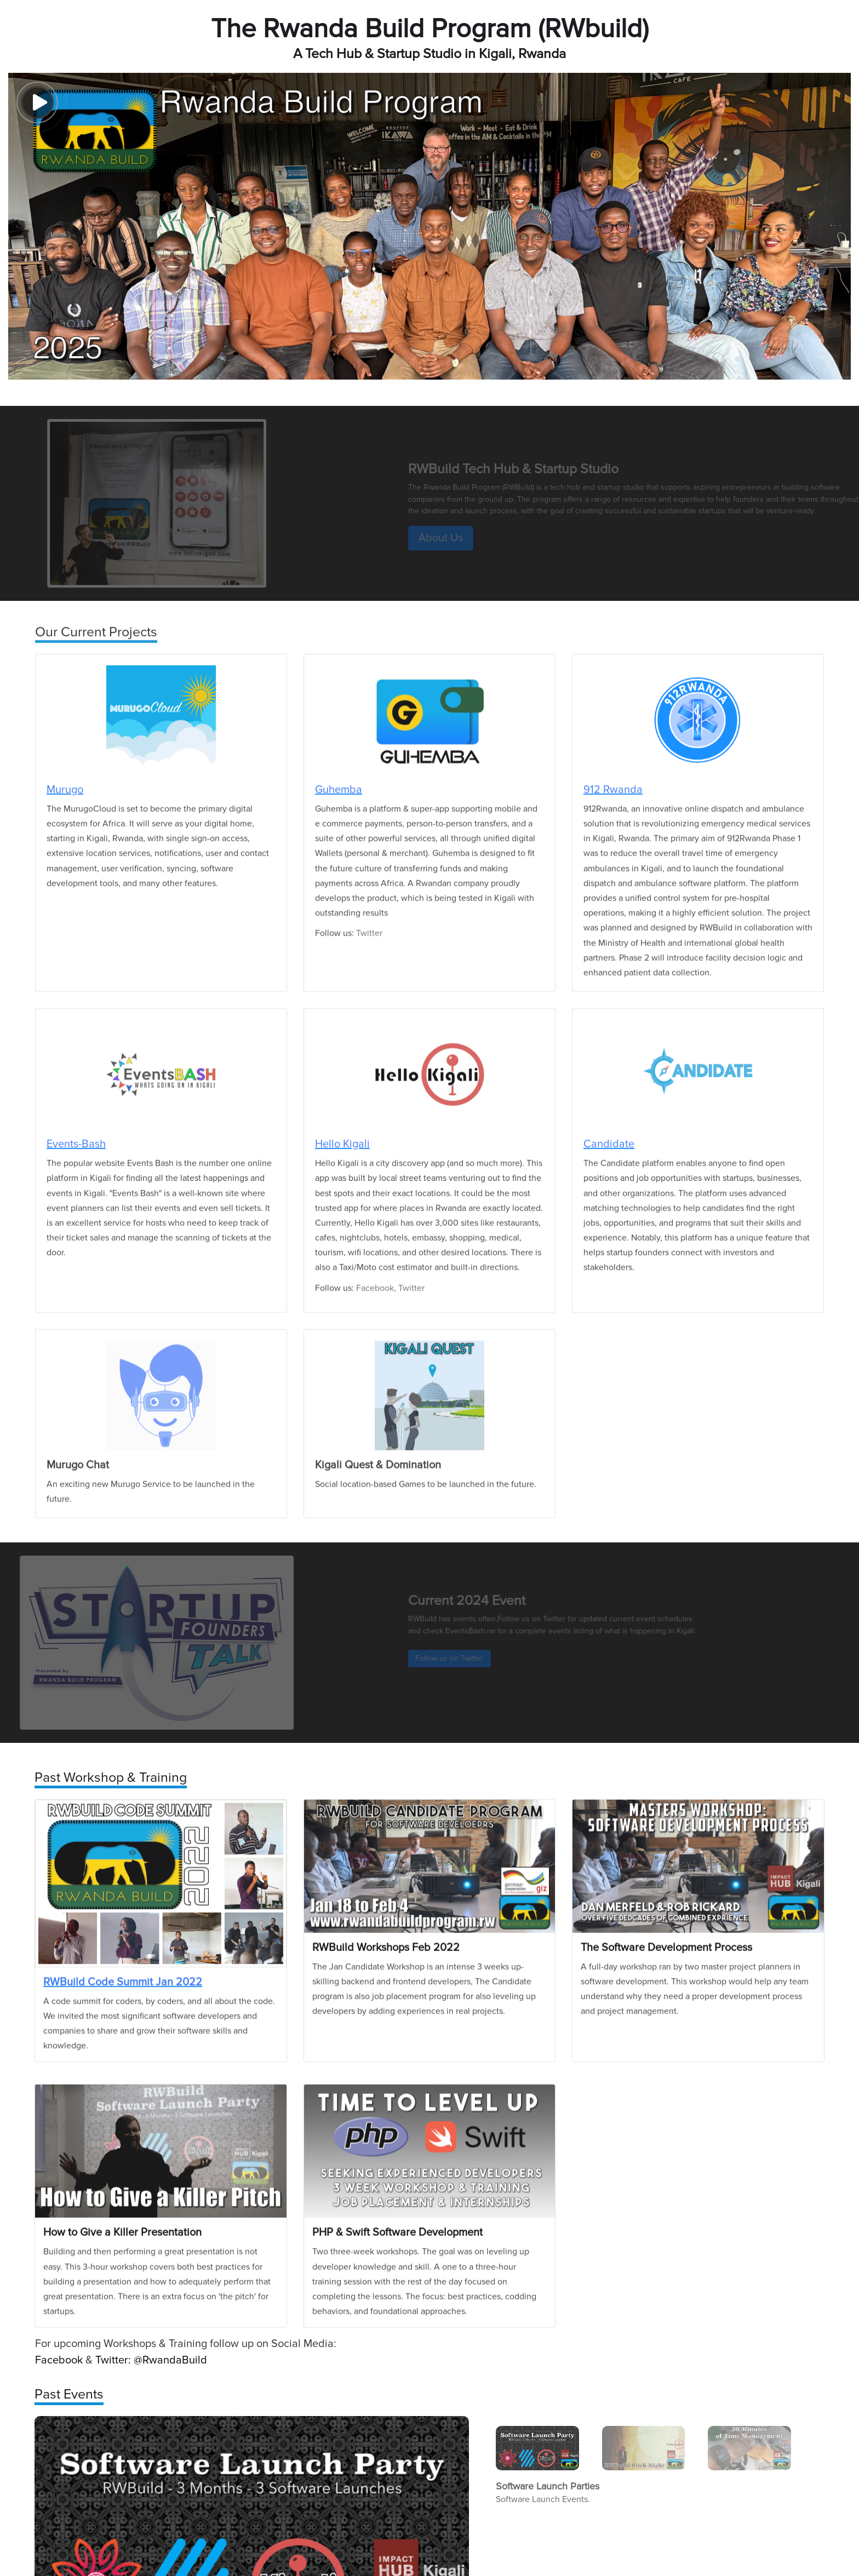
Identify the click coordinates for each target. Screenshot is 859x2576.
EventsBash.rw (487, 1631)
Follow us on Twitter (465, 1658)
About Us (456, 537)
